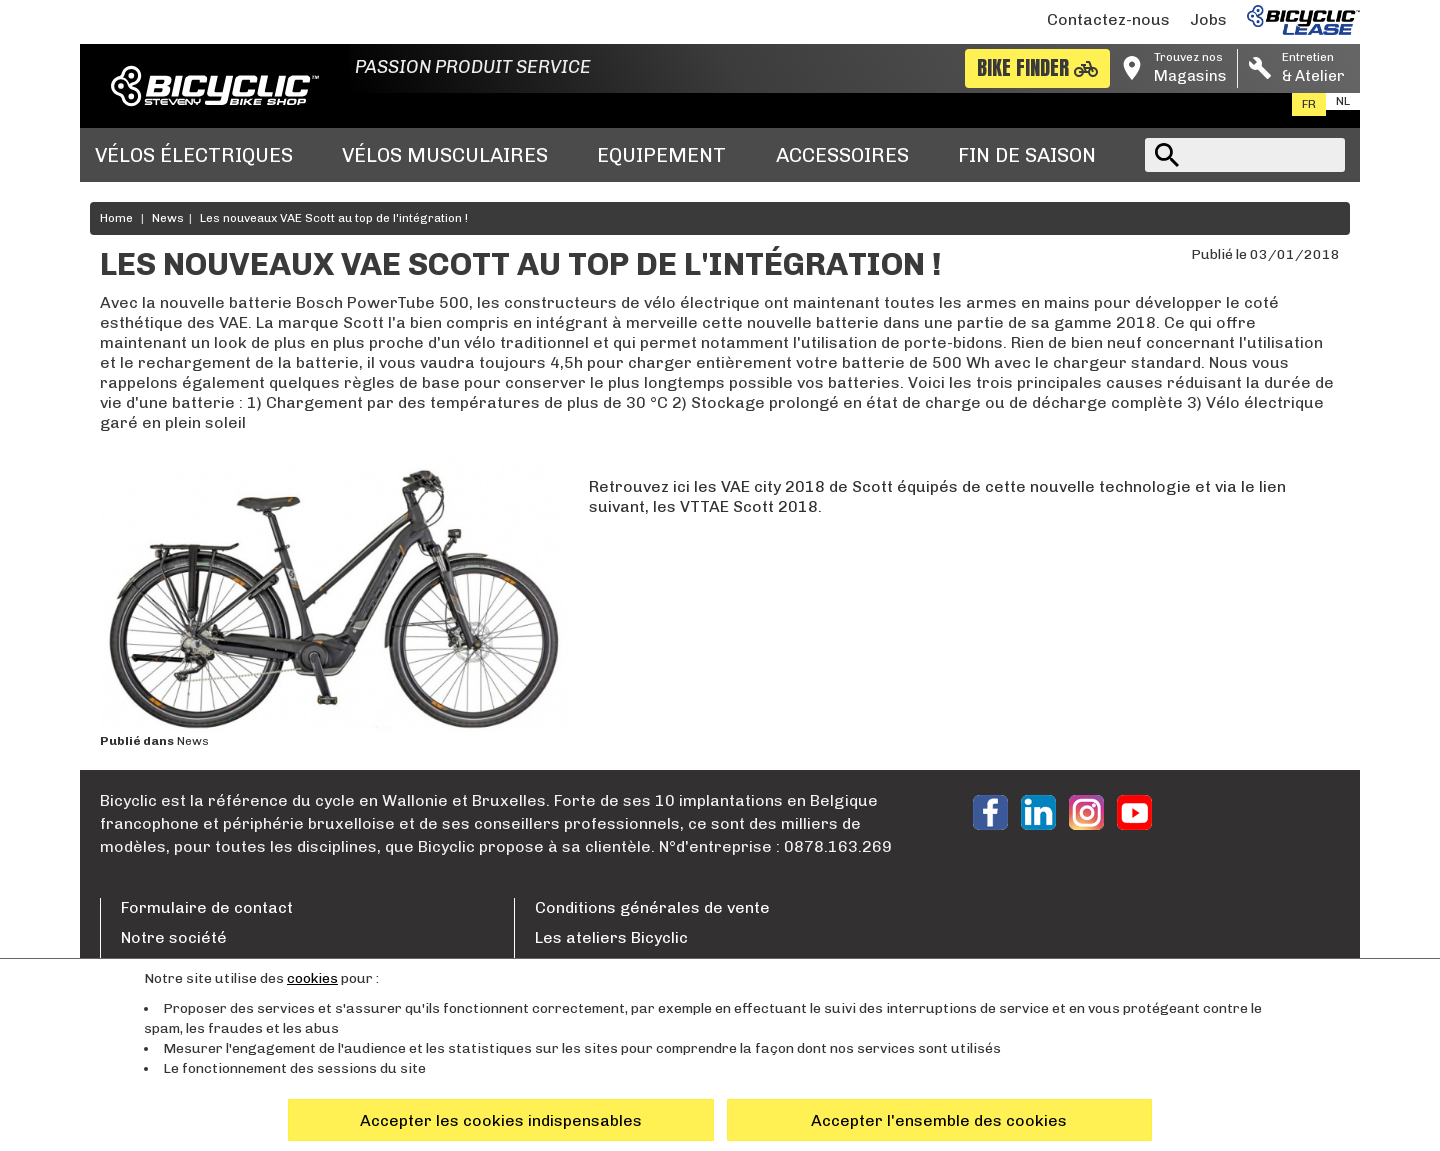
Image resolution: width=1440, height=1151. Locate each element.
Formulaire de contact (207, 907)
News (168, 218)
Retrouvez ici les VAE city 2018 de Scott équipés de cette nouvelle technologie (890, 486)
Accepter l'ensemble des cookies (939, 1120)
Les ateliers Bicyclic (611, 937)
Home (116, 218)
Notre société (174, 937)
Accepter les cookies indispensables (501, 1120)
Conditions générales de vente (652, 907)
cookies (312, 978)
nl (1343, 101)
